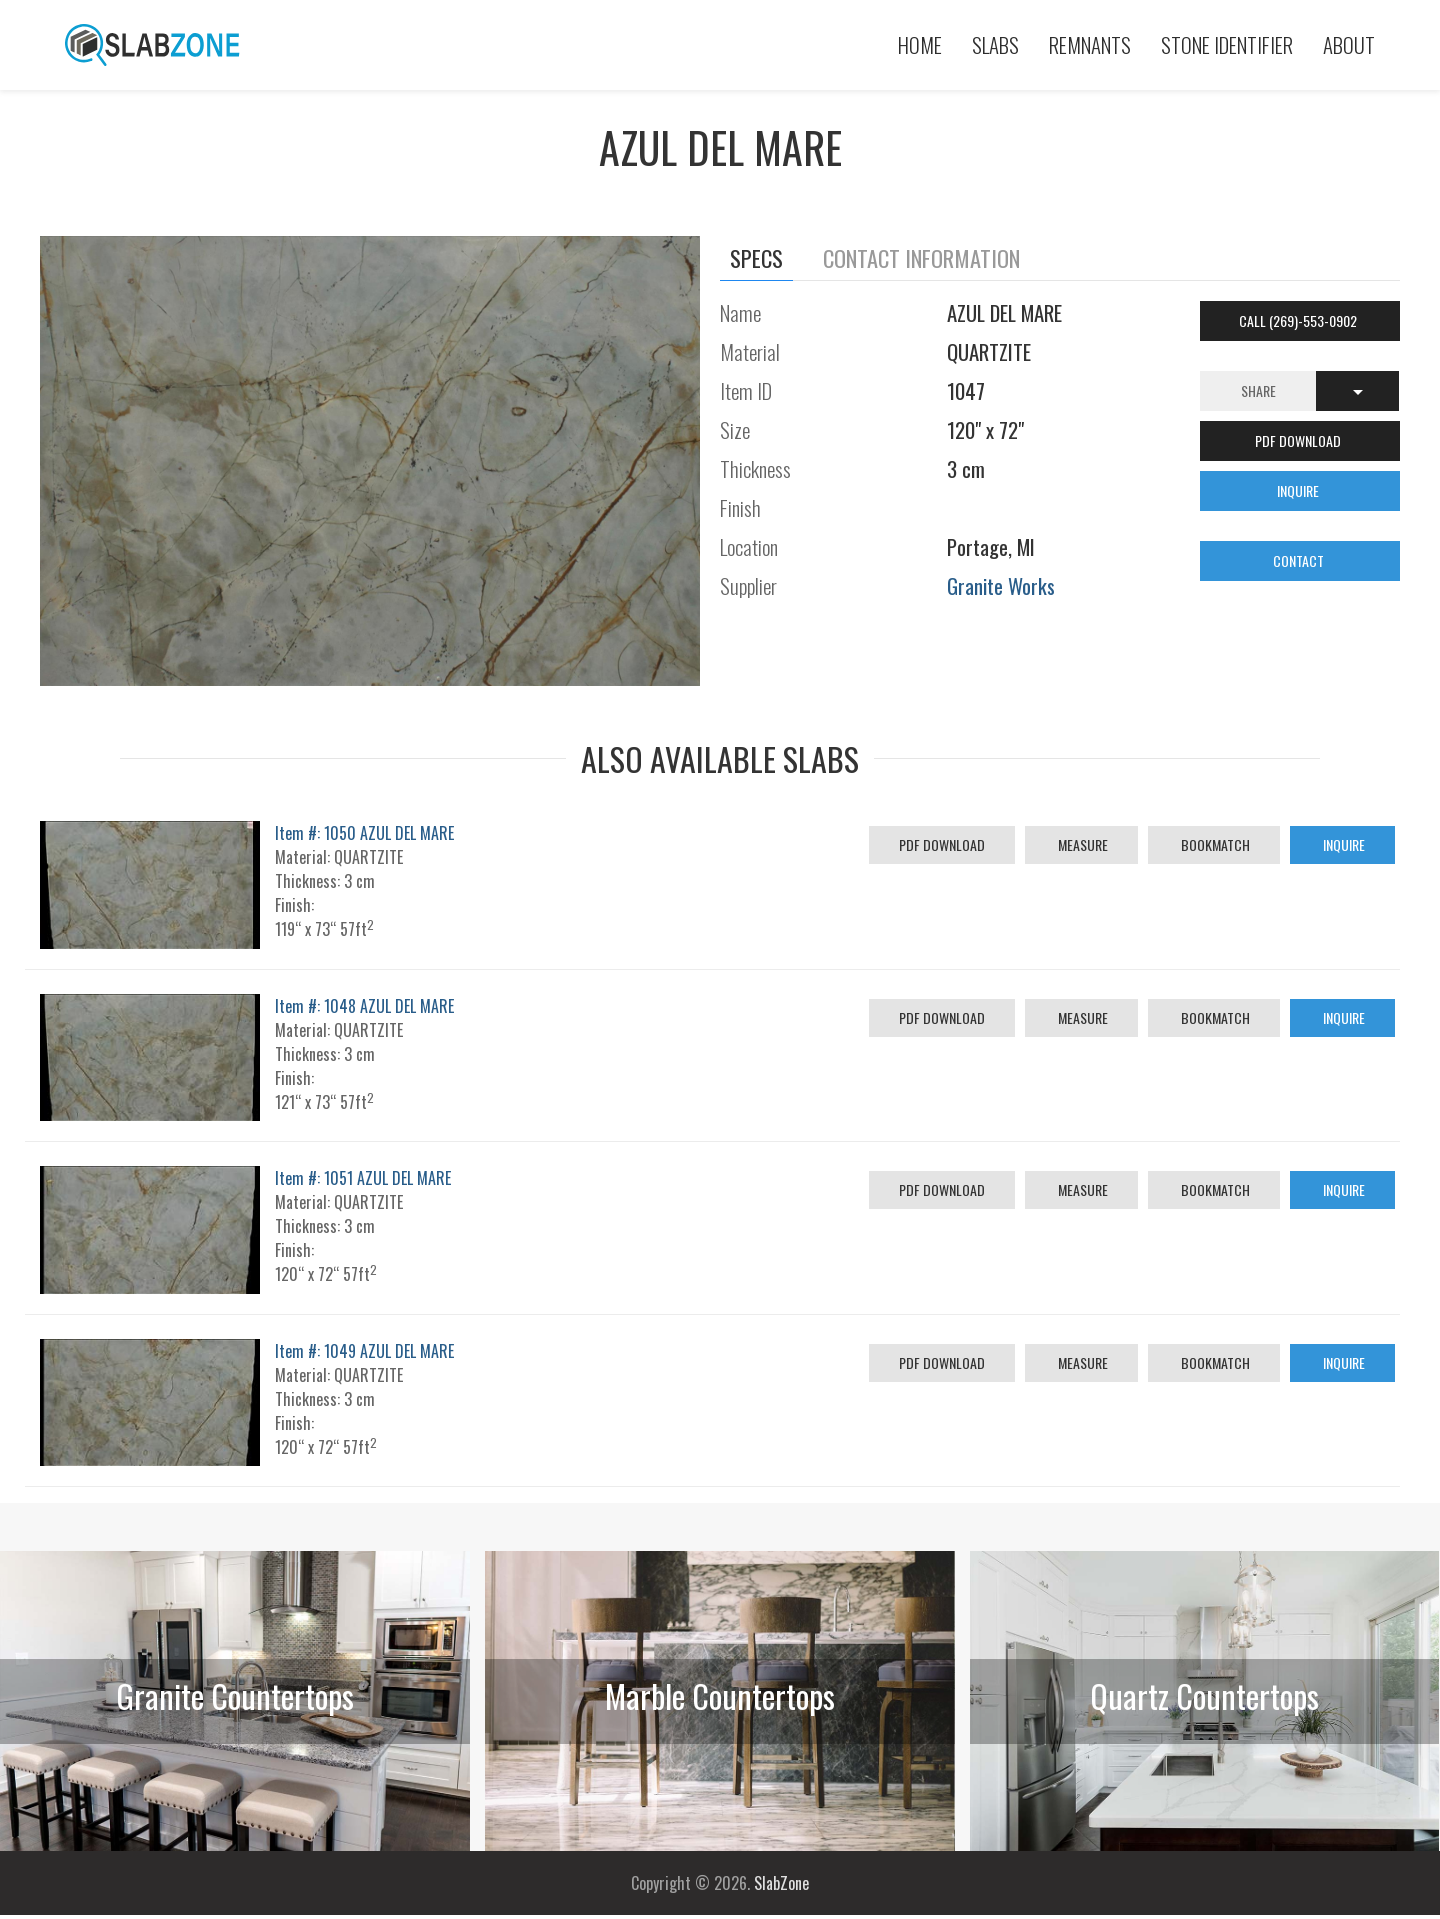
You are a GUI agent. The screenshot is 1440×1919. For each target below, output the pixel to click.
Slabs (995, 44)
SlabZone (781, 1883)
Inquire (1342, 844)
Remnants (1090, 44)
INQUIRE (1299, 490)
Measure (1081, 844)
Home (920, 44)
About (1349, 44)
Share (1258, 390)
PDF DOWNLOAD (1299, 440)
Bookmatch (1214, 844)
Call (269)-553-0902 (1299, 320)
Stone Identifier (1227, 44)
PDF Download (942, 844)
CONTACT (1300, 560)
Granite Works (1001, 585)
